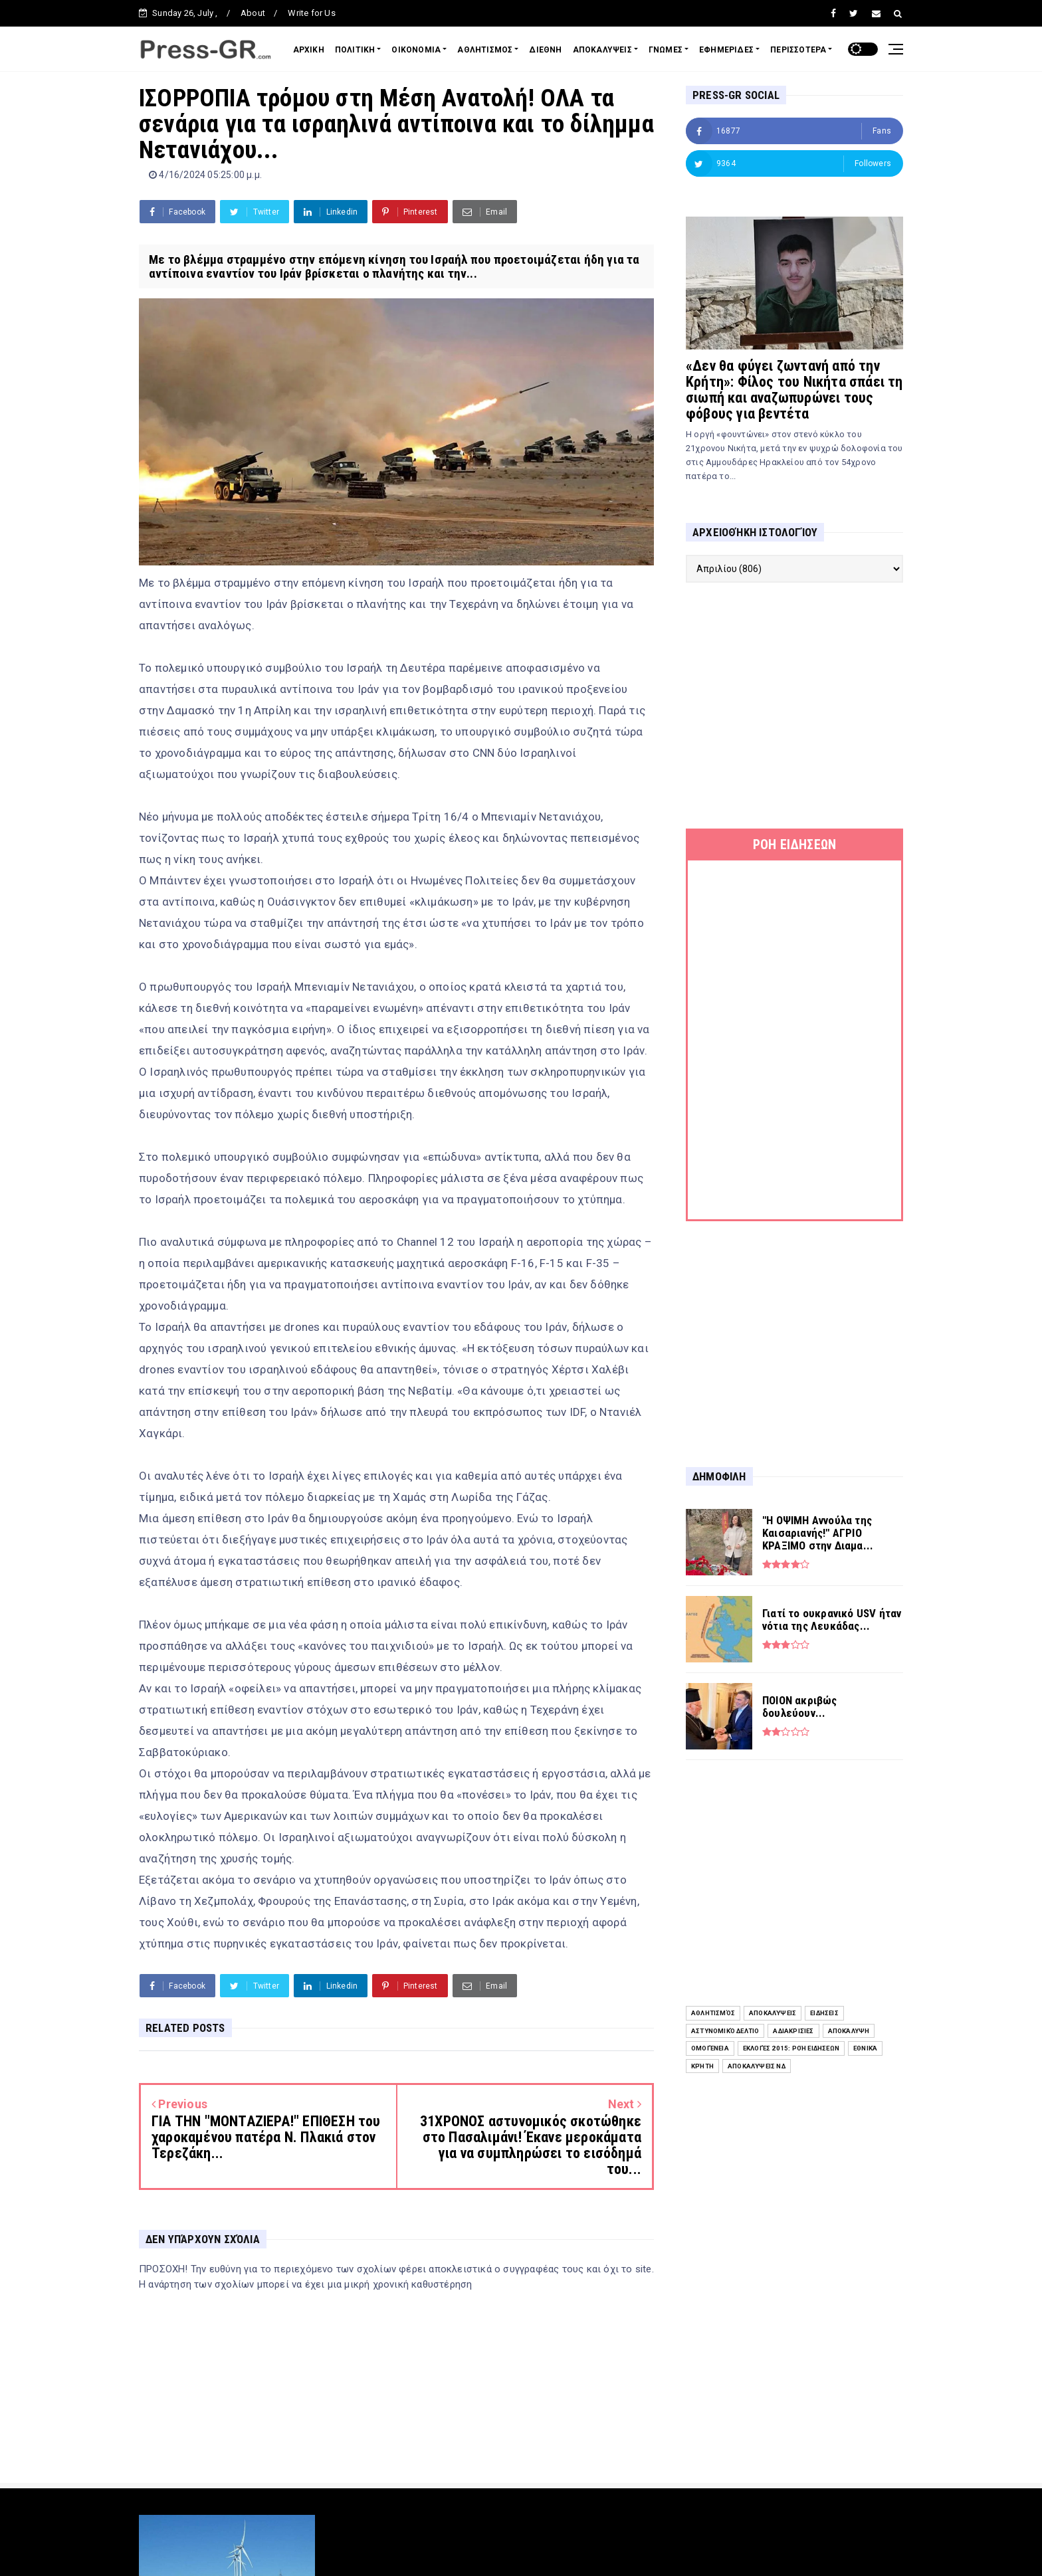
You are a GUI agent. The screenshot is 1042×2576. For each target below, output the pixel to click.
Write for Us (311, 13)
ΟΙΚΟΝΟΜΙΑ (416, 49)
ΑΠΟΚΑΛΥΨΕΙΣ (602, 49)
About (253, 13)
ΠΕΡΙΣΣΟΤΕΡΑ (798, 49)
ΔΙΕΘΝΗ (545, 49)
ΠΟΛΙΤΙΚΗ (355, 49)
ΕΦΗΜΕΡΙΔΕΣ (726, 49)
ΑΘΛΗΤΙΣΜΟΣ (484, 49)
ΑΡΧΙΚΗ (308, 49)
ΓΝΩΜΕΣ (665, 49)
